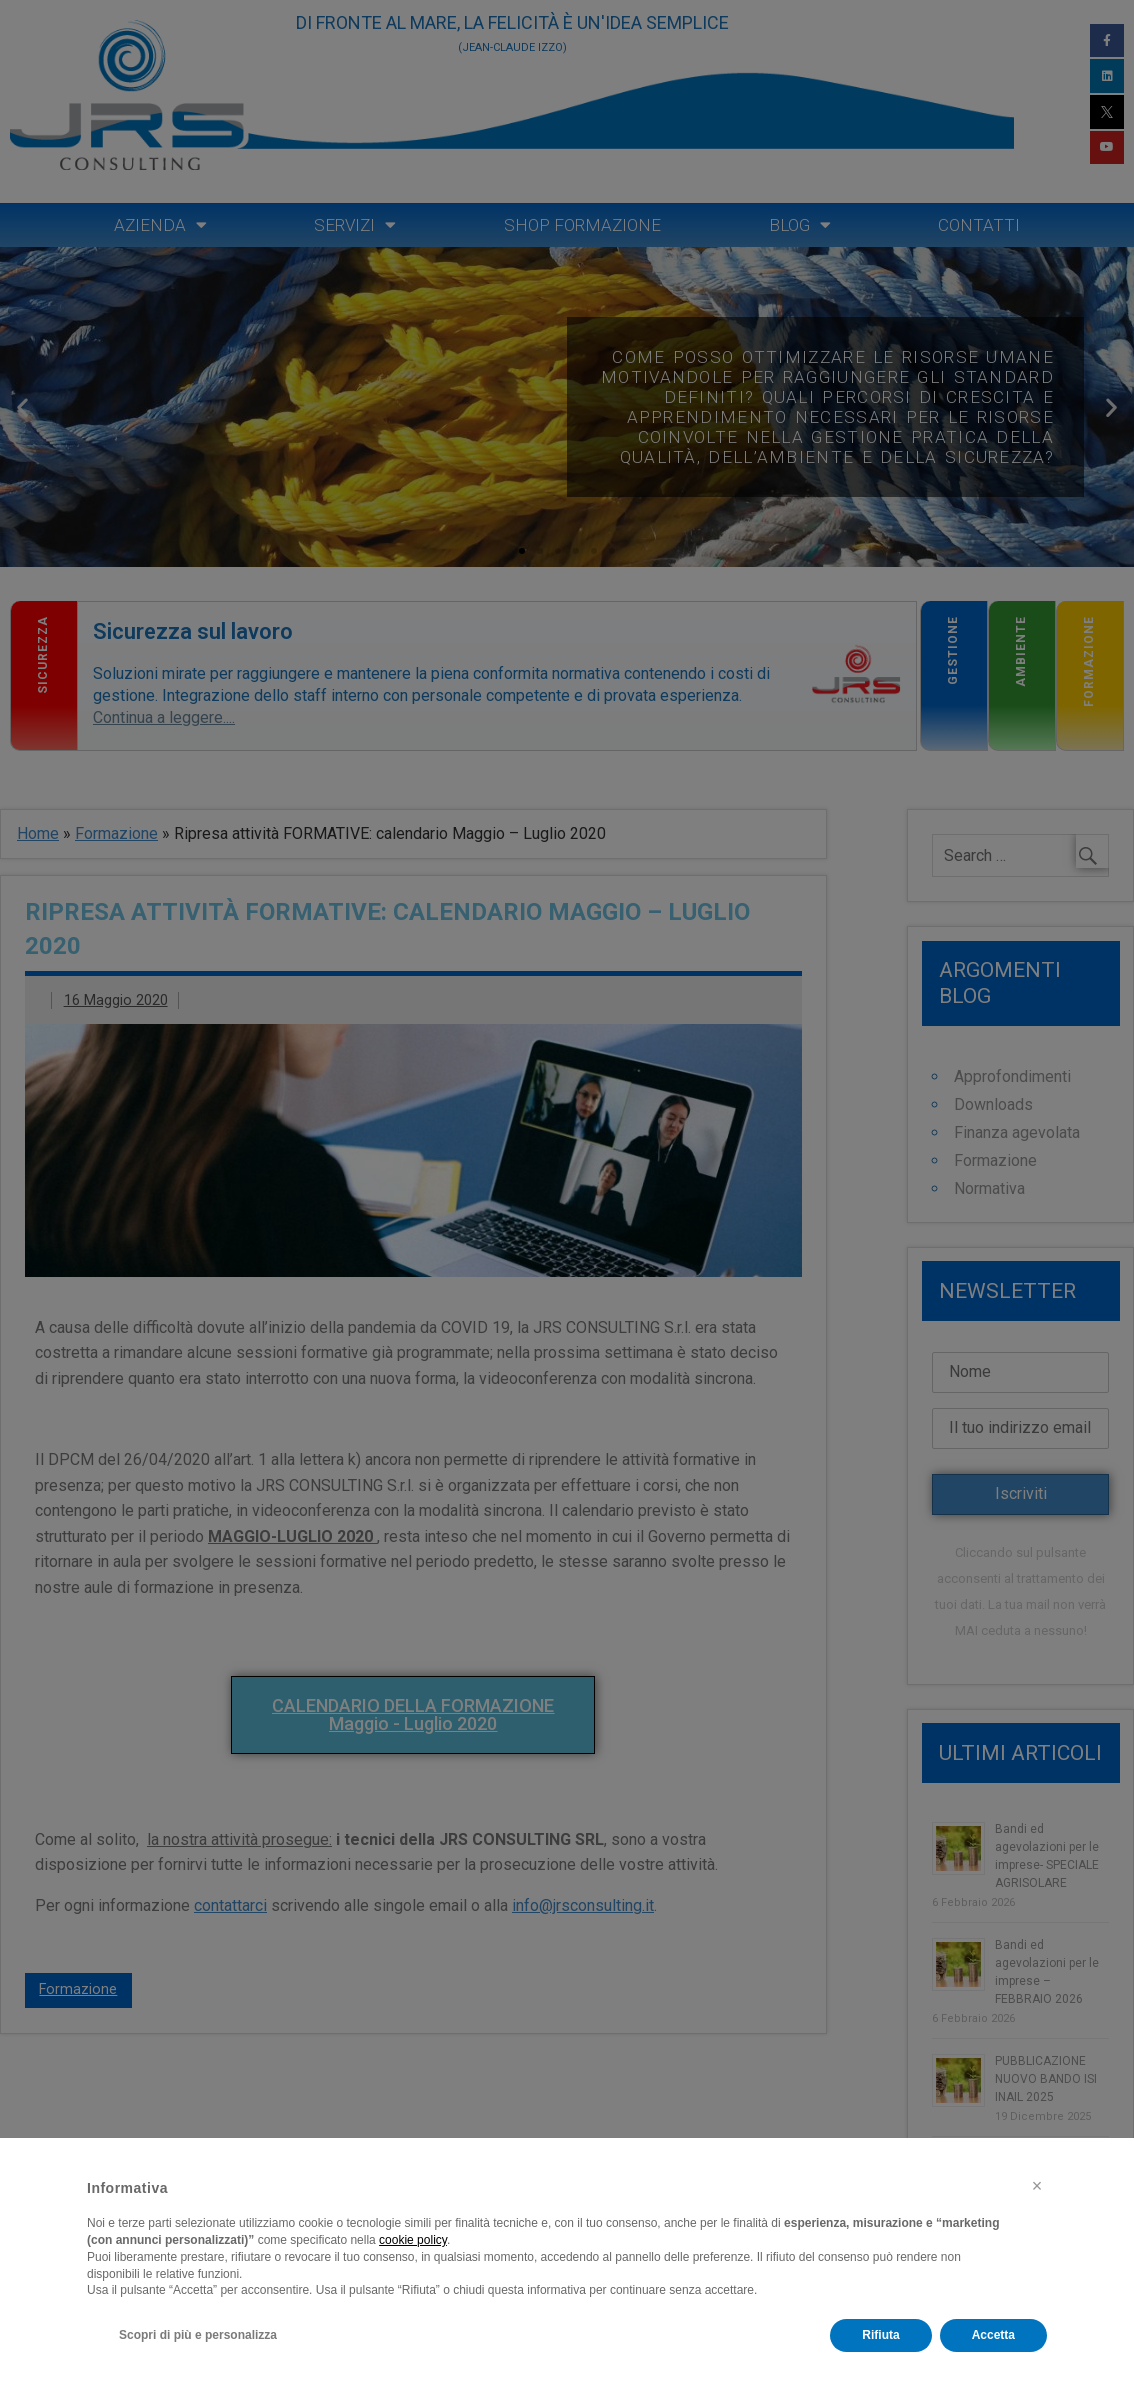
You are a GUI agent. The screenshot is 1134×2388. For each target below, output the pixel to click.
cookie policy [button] (413, 2240)
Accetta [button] (993, 2335)
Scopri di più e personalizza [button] (198, 2335)
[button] (1037, 2186)
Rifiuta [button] (880, 2335)
